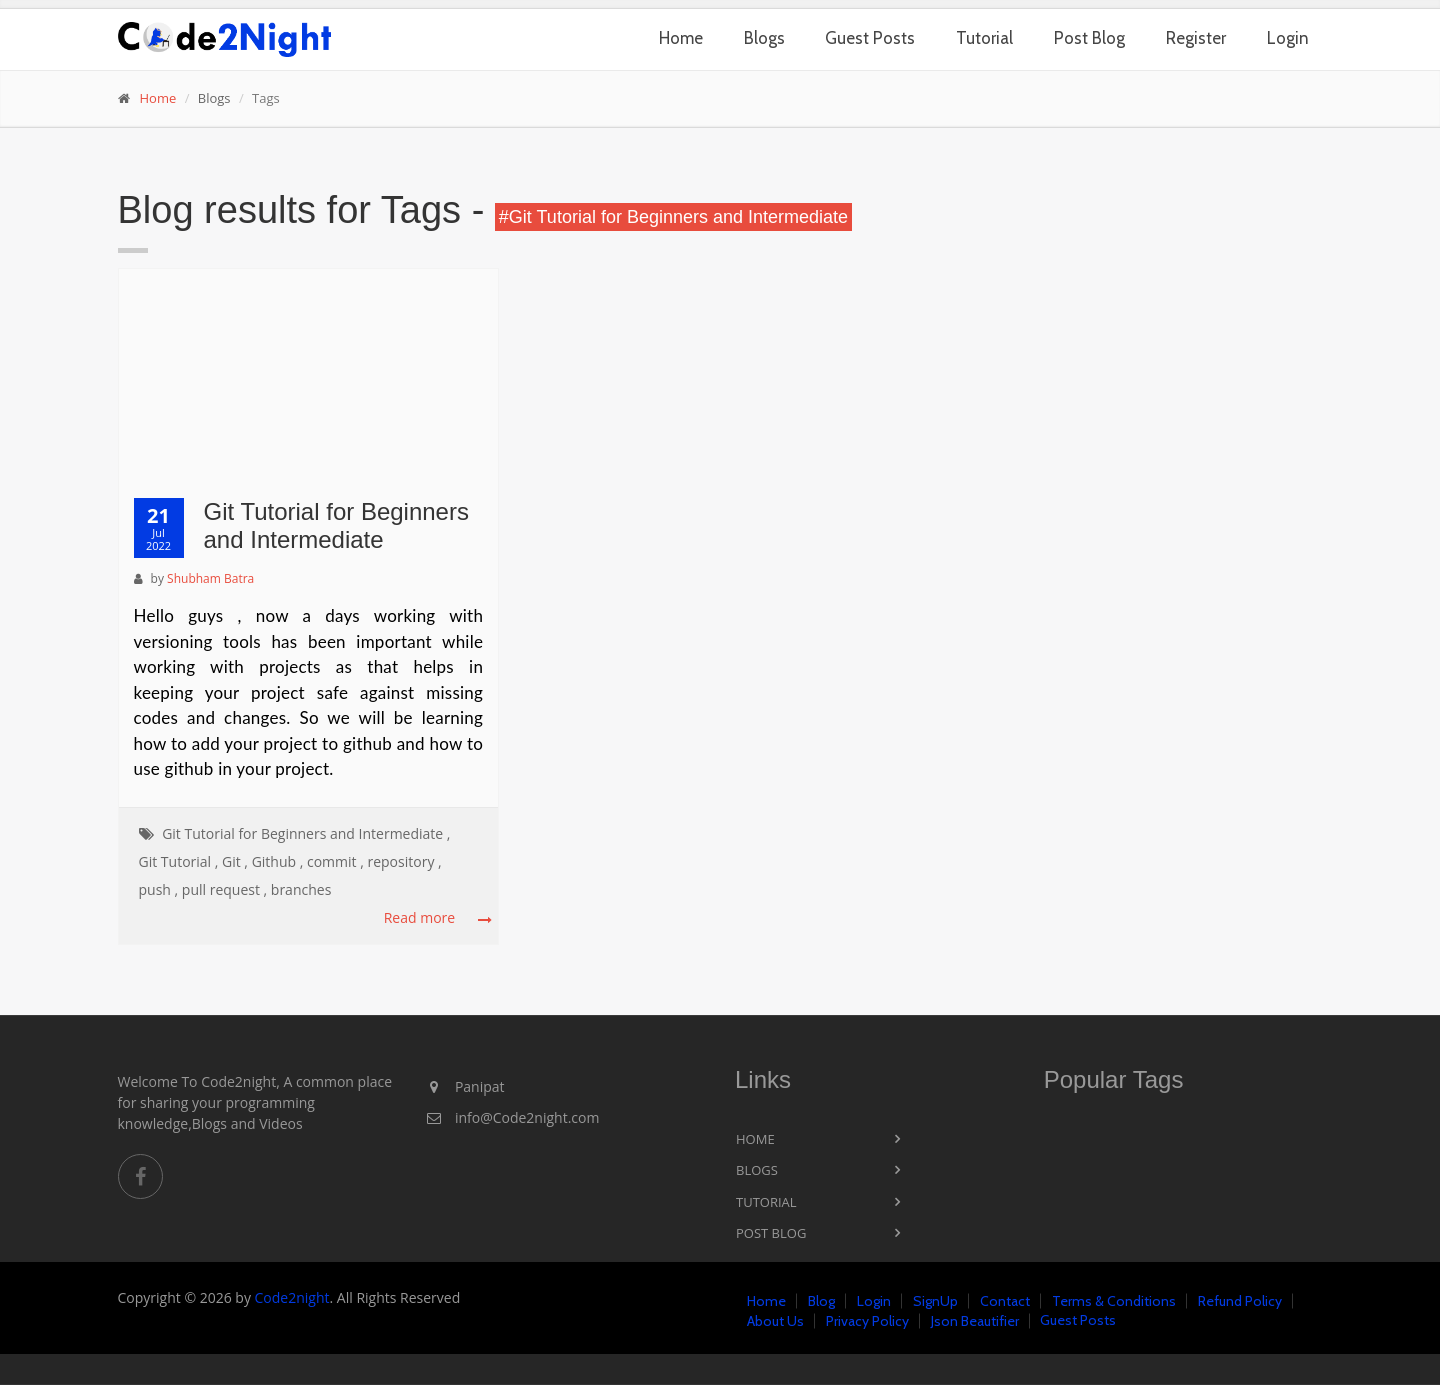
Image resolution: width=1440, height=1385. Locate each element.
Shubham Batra (210, 578)
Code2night (292, 1297)
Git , (235, 861)
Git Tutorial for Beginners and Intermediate (336, 526)
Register (1196, 38)
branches (301, 889)
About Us (775, 1321)
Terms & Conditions (1114, 1301)
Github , (278, 861)
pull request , (224, 889)
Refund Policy (1240, 1301)
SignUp (935, 1301)
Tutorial (984, 38)
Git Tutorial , (179, 861)
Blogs (764, 38)
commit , (335, 861)
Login (1288, 38)
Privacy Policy (867, 1321)
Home (681, 38)
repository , (404, 861)
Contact (1005, 1301)
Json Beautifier (975, 1321)
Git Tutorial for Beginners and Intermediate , (306, 833)
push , (159, 889)
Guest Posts (870, 38)
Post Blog (1089, 38)
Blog (821, 1301)
